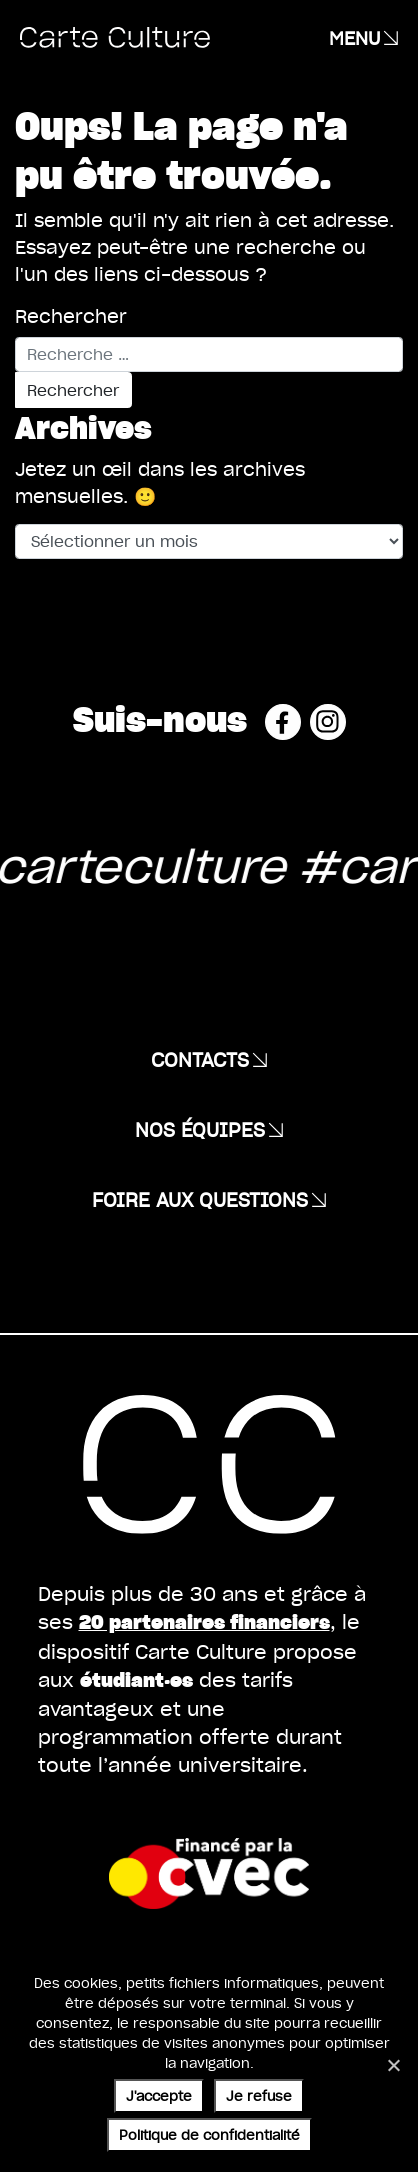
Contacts (200, 1059)
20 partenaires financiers (204, 1621)
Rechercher (71, 315)
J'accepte (159, 2095)
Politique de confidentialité (209, 2134)
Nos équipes (200, 1129)
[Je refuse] (393, 2065)
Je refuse (259, 2095)
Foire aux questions (200, 1199)
